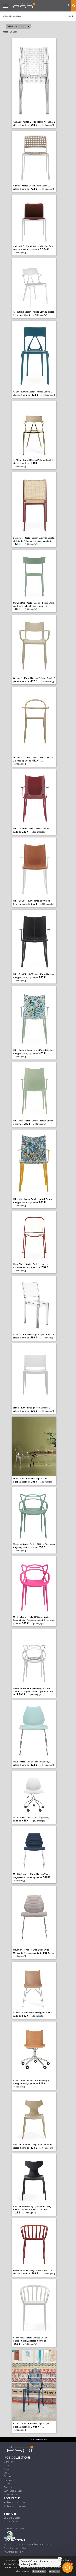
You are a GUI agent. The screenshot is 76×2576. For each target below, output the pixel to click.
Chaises (17, 16)
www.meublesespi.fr (13, 2552)
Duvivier (7, 2476)
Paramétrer (39, 2571)
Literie (7, 2483)
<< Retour (68, 16)
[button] (67, 2567)
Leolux (7, 2472)
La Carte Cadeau (12, 2518)
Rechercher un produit (14, 2502)
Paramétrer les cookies (15, 2548)
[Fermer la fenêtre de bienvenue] (60, 2558)
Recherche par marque (15, 2506)
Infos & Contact (11, 2521)
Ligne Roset (9, 2461)
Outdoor (8, 2487)
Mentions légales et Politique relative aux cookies (27, 2544)
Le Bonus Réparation (14, 2528)
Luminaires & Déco (13, 2491)
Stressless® (9, 2480)
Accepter (54, 2571)
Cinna (6, 2465)
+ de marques (11, 2494)
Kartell (8, 16)
